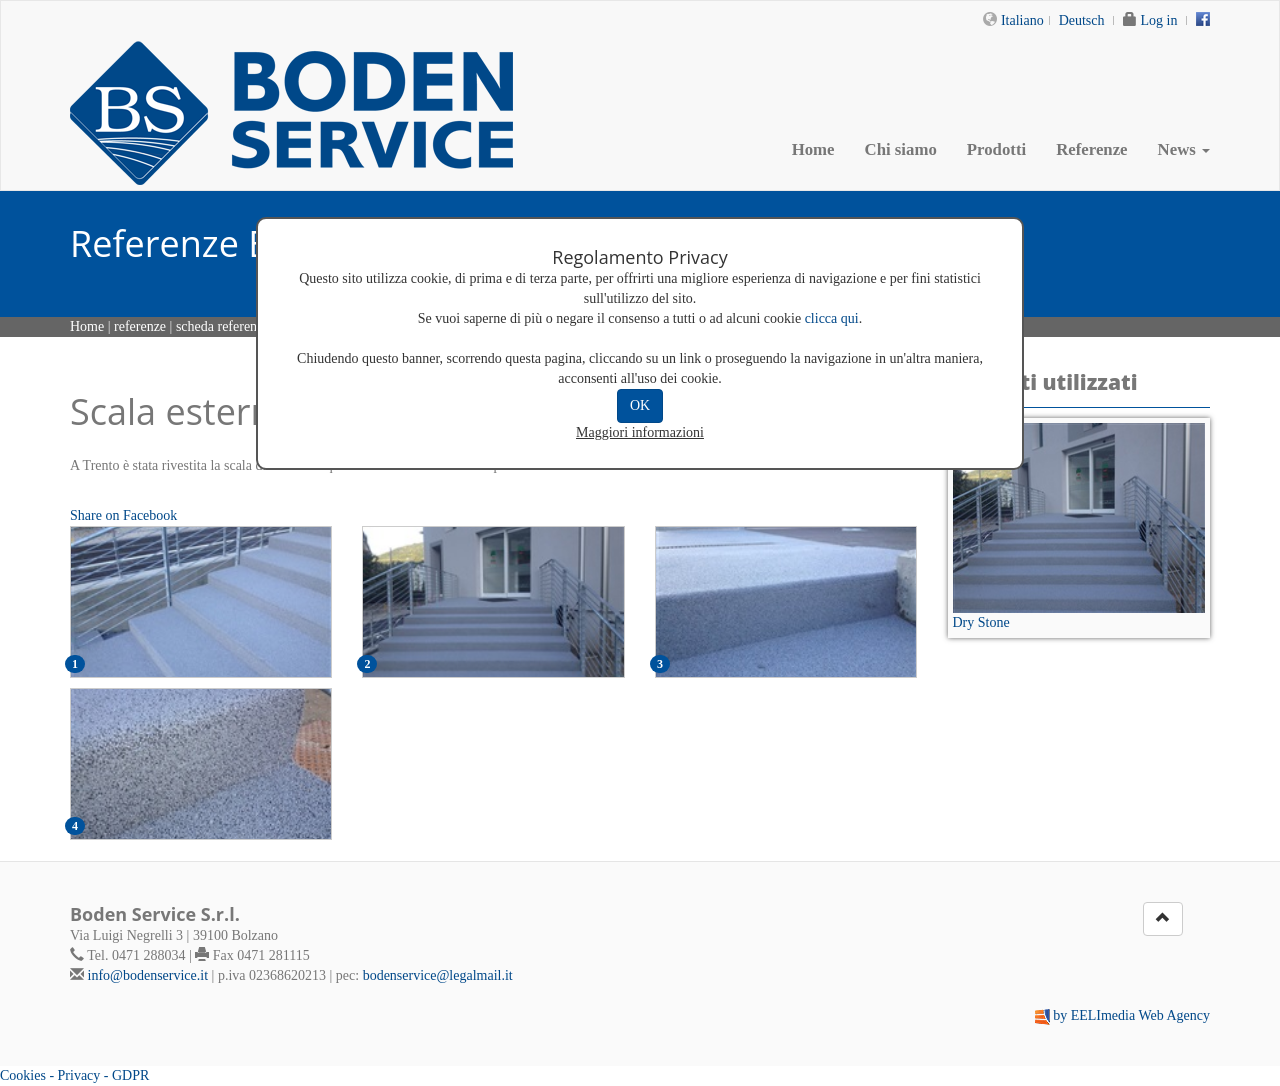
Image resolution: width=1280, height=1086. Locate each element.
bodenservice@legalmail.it (438, 975)
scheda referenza (223, 326)
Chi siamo (901, 149)
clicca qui (832, 318)
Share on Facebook (123, 515)
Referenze (1091, 149)
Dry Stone (981, 622)
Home (813, 149)
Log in (1159, 20)
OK (640, 405)
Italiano (1022, 20)
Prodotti (996, 149)
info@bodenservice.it (148, 975)
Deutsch (1082, 20)
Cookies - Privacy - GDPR (74, 1075)
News (1184, 149)
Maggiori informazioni (640, 432)
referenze (140, 326)
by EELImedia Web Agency (1131, 1015)
